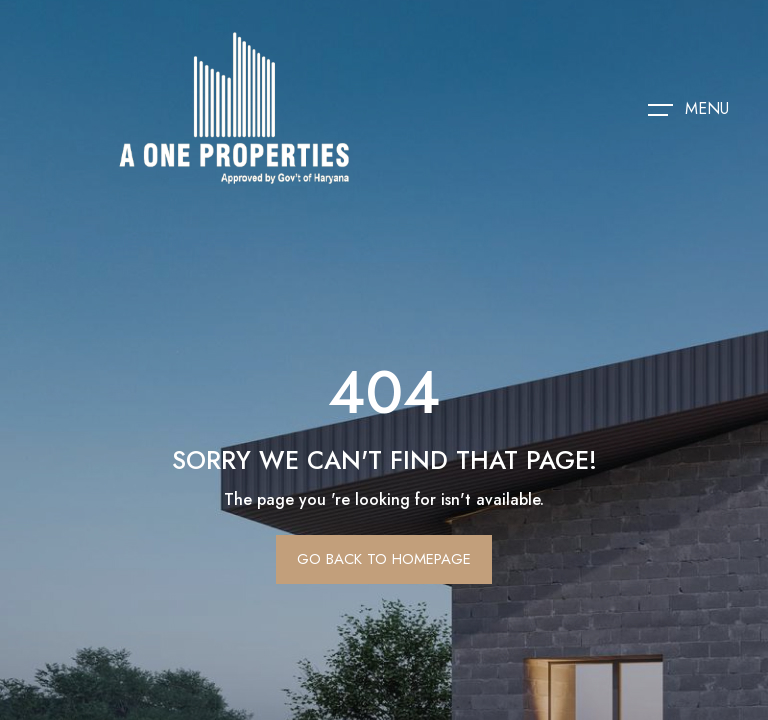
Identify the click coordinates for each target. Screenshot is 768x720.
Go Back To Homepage (384, 559)
